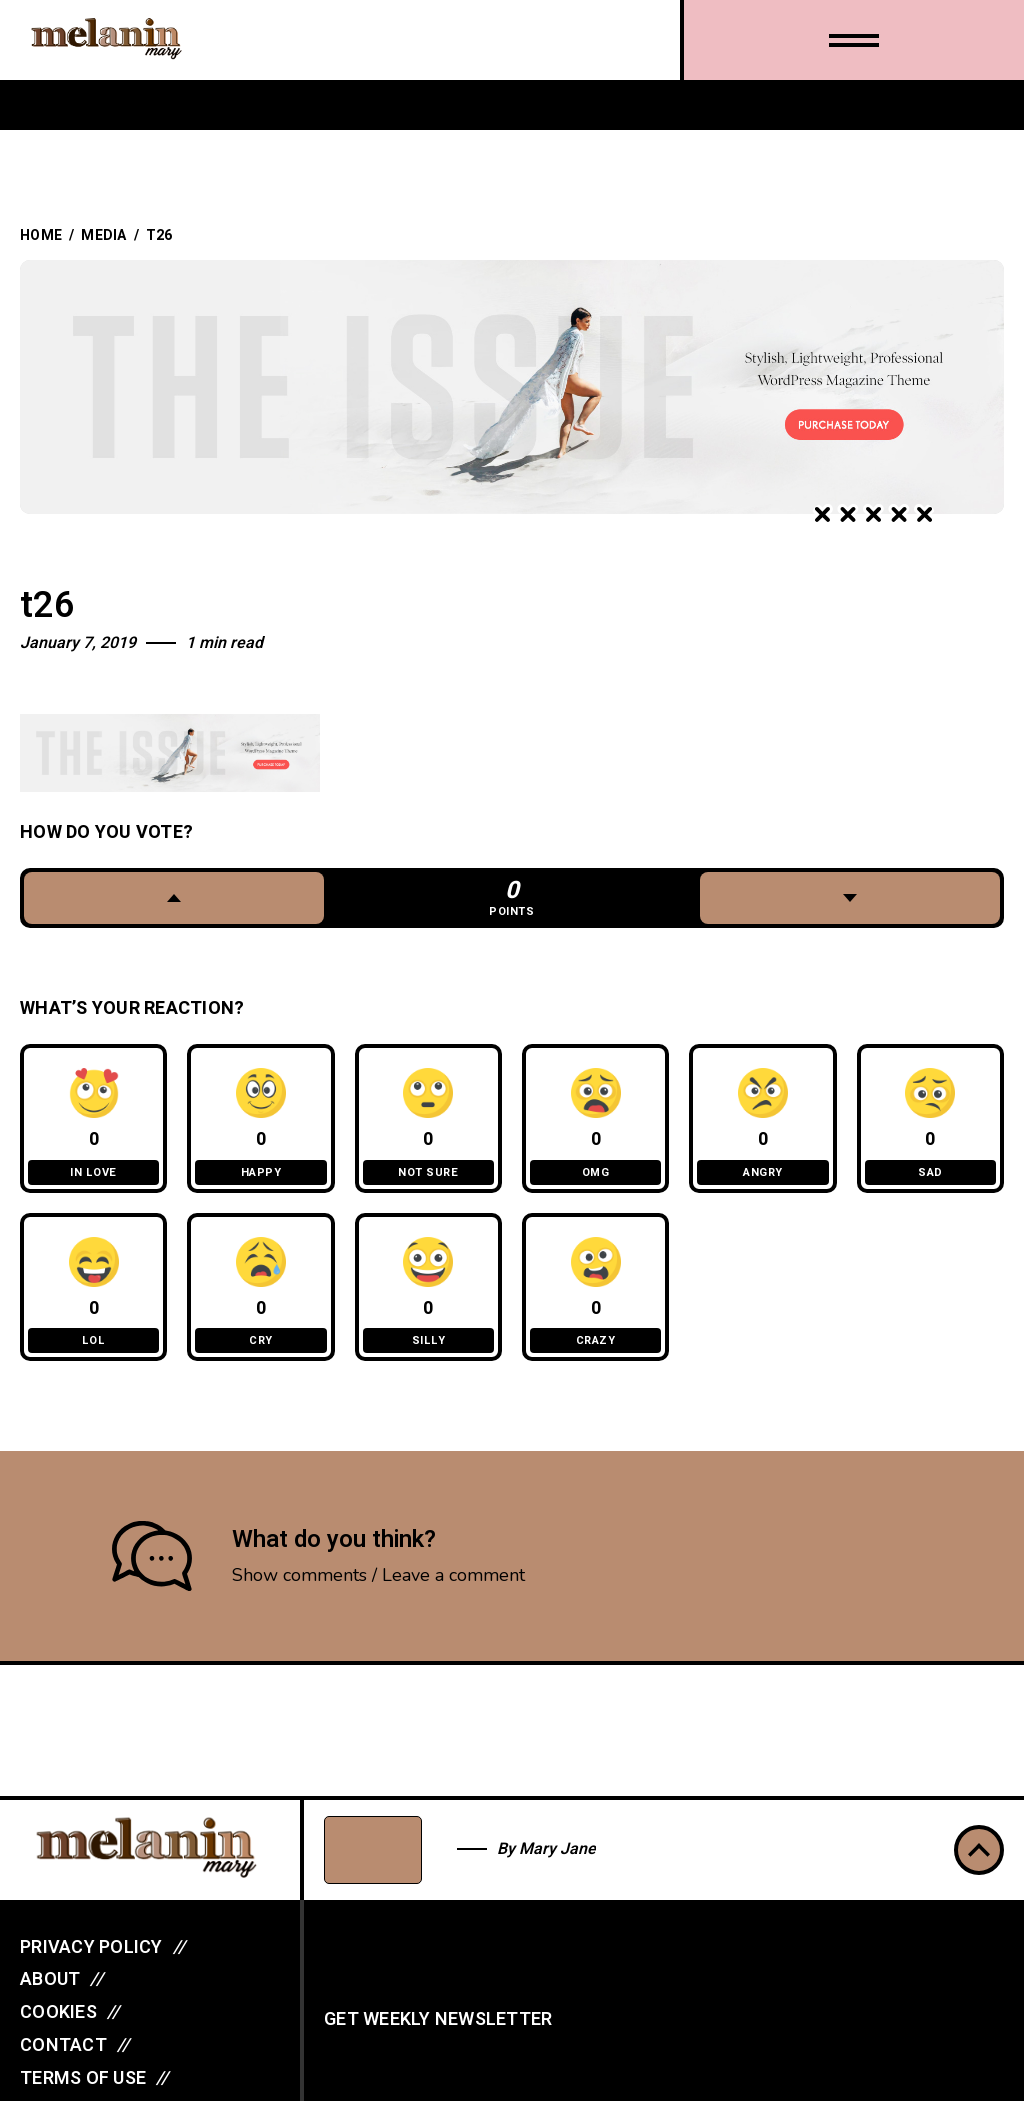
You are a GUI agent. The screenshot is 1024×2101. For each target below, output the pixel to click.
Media (103, 235)
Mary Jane (557, 1849)
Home (41, 235)
